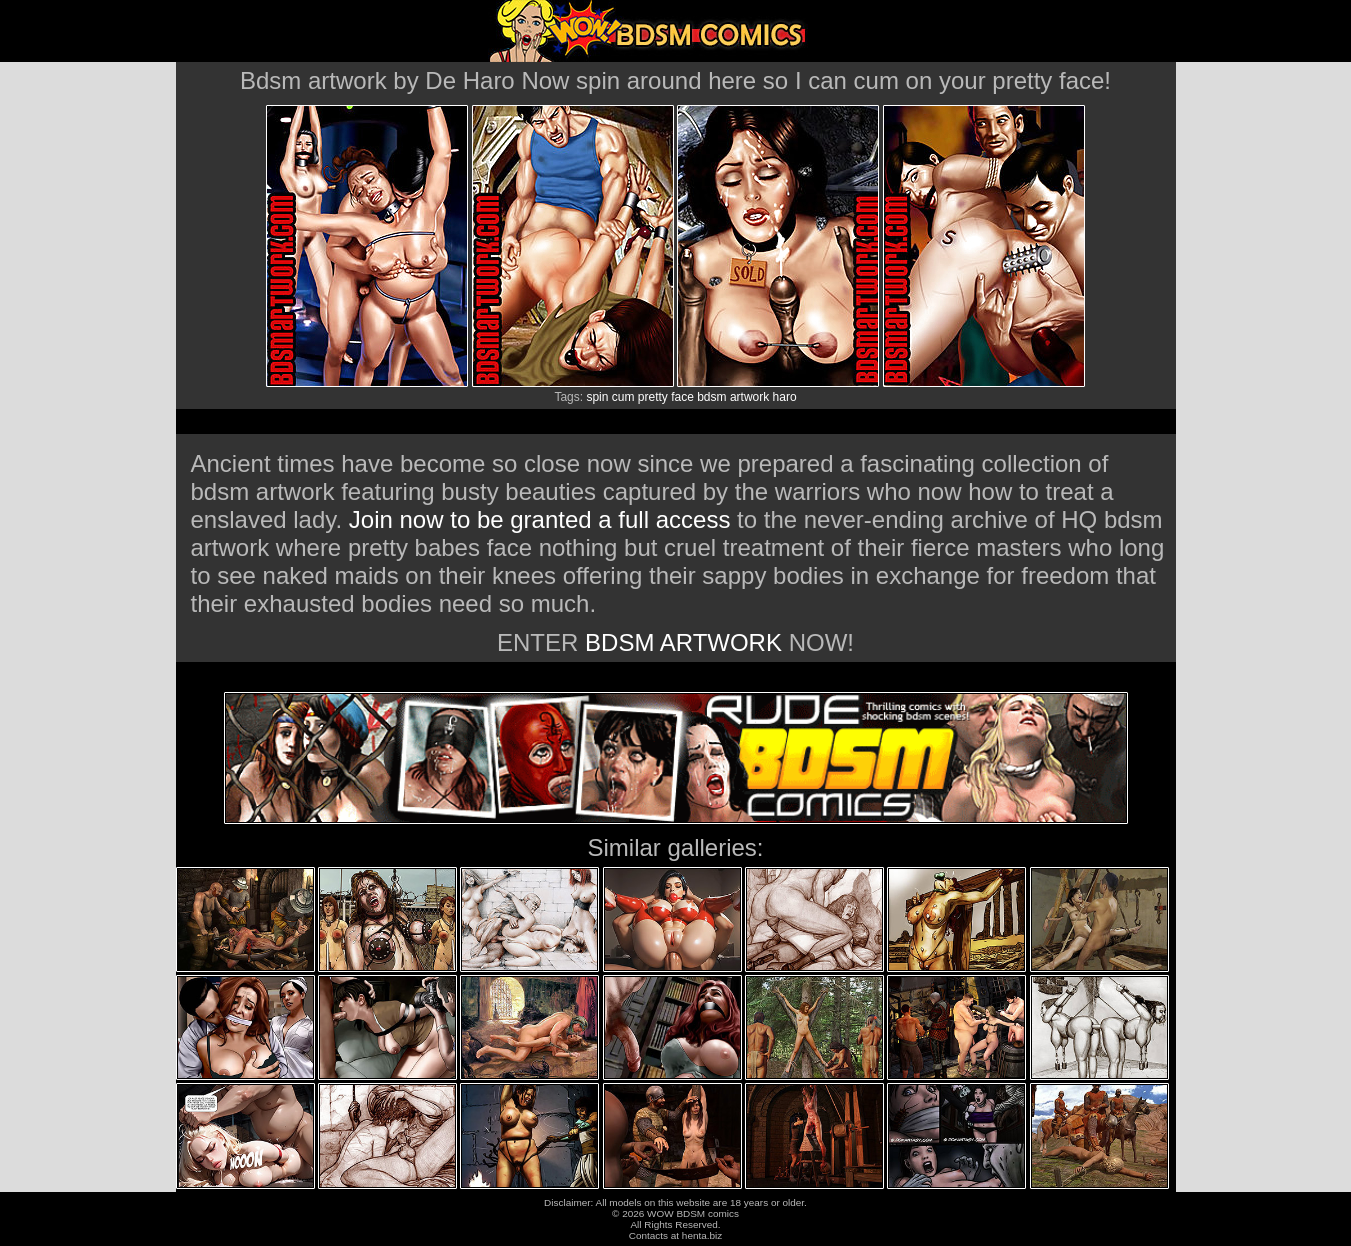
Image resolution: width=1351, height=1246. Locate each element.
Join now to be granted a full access (540, 519)
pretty (653, 397)
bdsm (711, 397)
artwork (749, 397)
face (682, 397)
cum (623, 397)
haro (785, 397)
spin (597, 397)
